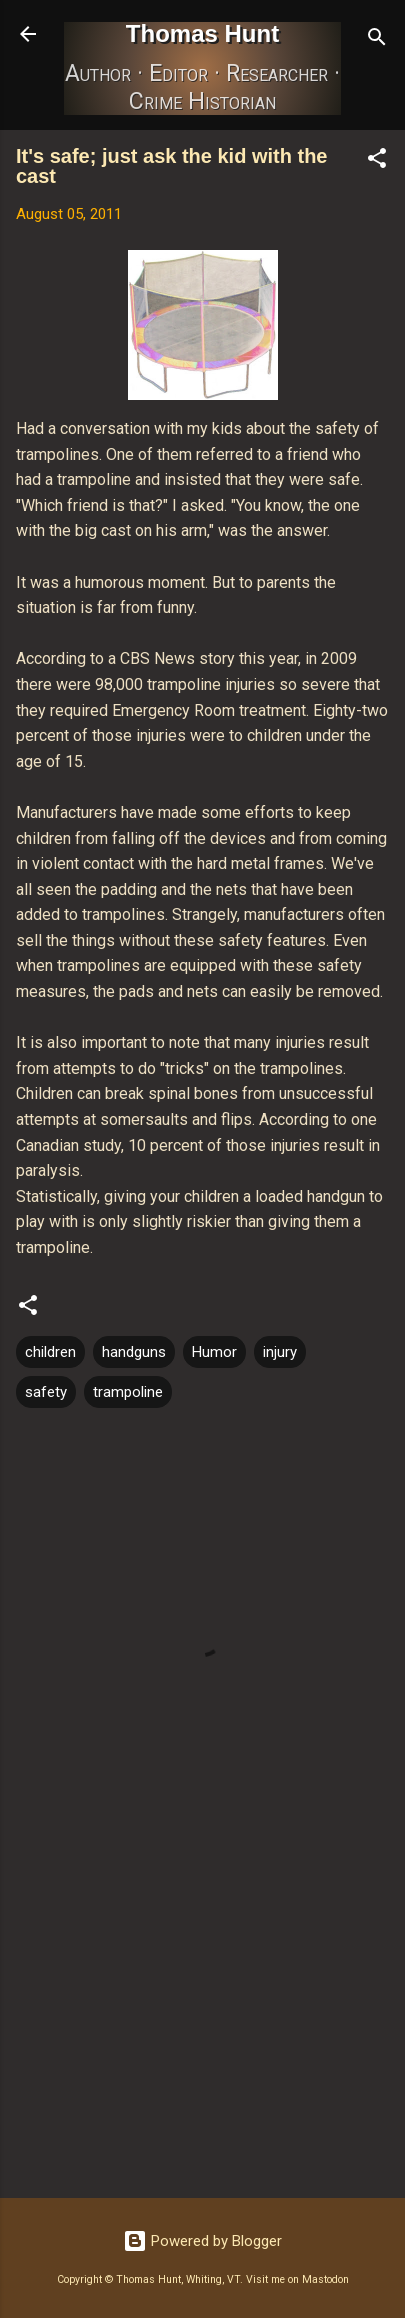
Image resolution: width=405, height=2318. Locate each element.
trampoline (128, 1392)
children (50, 1352)
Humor (214, 1352)
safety (46, 1392)
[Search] (377, 40)
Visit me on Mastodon (297, 2279)
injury (280, 1352)
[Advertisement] (202, 2026)
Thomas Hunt (202, 33)
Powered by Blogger (202, 2241)
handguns (134, 1352)
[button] (377, 161)
